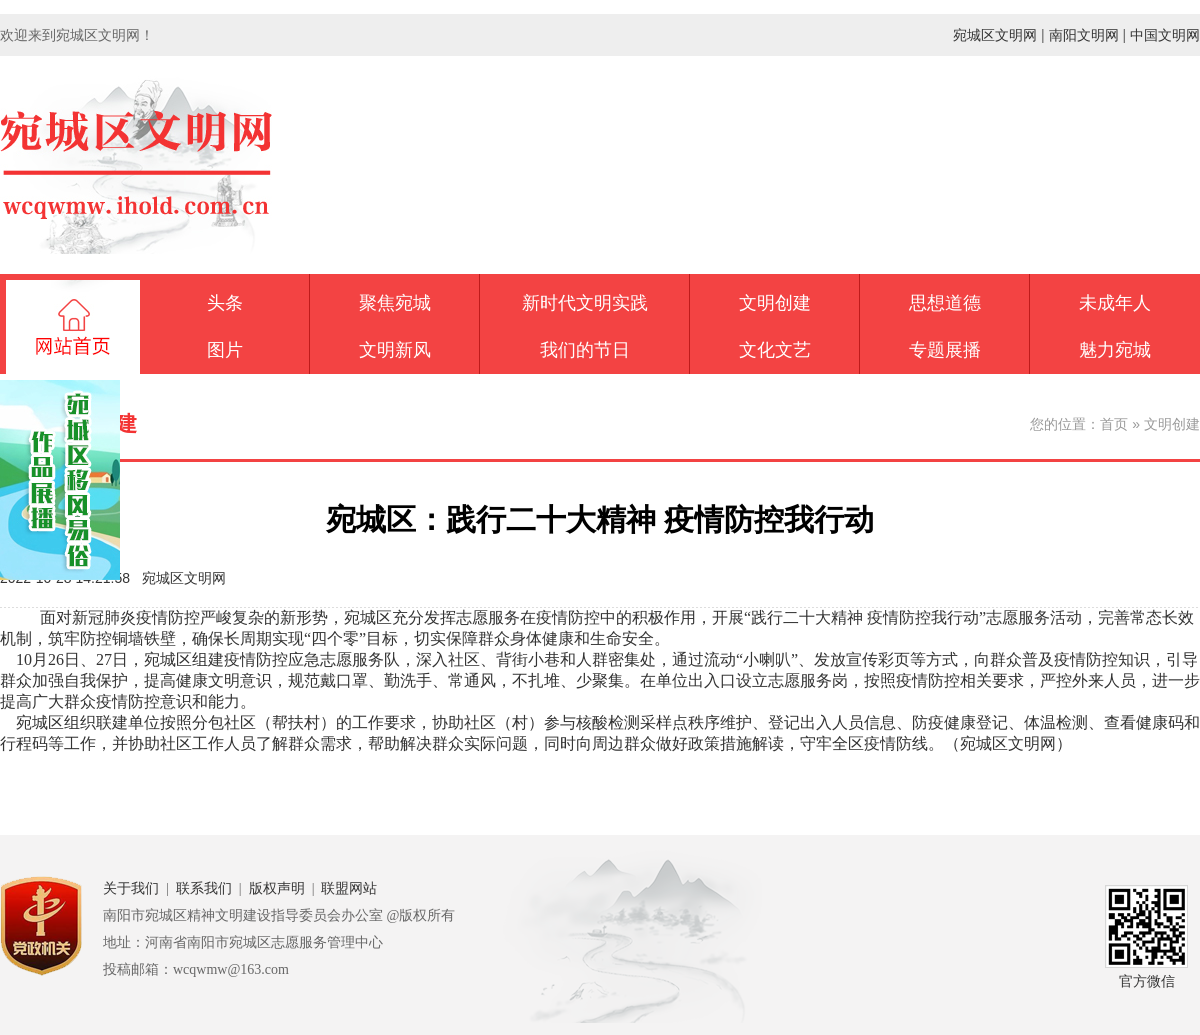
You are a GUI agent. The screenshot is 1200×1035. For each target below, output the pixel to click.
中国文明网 (1165, 35)
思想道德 (945, 303)
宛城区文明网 (995, 35)
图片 (225, 350)
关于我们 (131, 888)
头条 (225, 303)
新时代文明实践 (585, 303)
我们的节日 (585, 350)
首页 (1114, 424)
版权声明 (277, 888)
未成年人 (1115, 303)
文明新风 (395, 350)
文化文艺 (775, 350)
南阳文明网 (1084, 35)
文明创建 (775, 303)
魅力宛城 (1115, 350)
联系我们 (204, 888)
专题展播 (945, 350)
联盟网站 (349, 888)
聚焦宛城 (395, 303)
